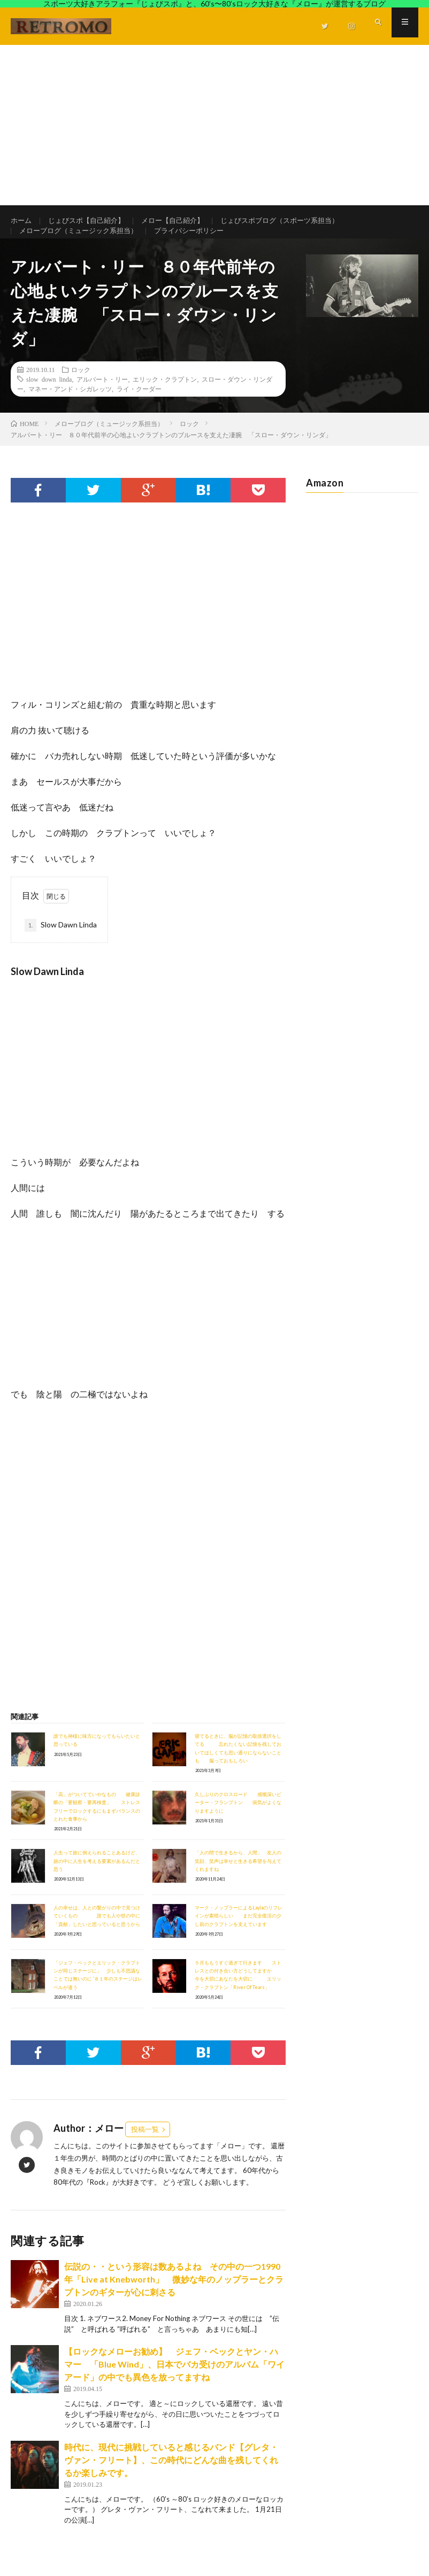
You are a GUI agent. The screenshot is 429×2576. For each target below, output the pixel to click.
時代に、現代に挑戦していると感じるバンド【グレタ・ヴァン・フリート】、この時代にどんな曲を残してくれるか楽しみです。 (171, 2478)
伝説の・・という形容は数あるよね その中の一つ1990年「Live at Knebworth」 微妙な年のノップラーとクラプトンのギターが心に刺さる (174, 2298)
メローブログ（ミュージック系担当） (83, 240)
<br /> (43, 1495)
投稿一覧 (145, 2148)
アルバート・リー (102, 397)
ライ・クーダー (139, 407)
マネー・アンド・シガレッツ (70, 407)
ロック (80, 388)
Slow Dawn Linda (61, 944)
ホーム (22, 221)
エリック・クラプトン (165, 397)
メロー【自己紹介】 (182, 221)
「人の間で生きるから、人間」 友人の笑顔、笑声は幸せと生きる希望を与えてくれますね (238, 1880)
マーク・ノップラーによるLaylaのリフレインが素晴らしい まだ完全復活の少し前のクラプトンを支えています (238, 1934)
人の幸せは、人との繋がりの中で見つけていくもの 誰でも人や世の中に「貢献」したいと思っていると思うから (96, 1934)
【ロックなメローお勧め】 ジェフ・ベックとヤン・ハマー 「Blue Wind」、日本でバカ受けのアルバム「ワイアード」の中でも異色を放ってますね (174, 2383)
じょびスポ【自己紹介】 (91, 221)
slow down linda (49, 397)
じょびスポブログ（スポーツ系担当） (296, 221)
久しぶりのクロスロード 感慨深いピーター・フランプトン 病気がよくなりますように (238, 1821)
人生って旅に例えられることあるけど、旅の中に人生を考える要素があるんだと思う (96, 1880)
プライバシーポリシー (200, 240)
